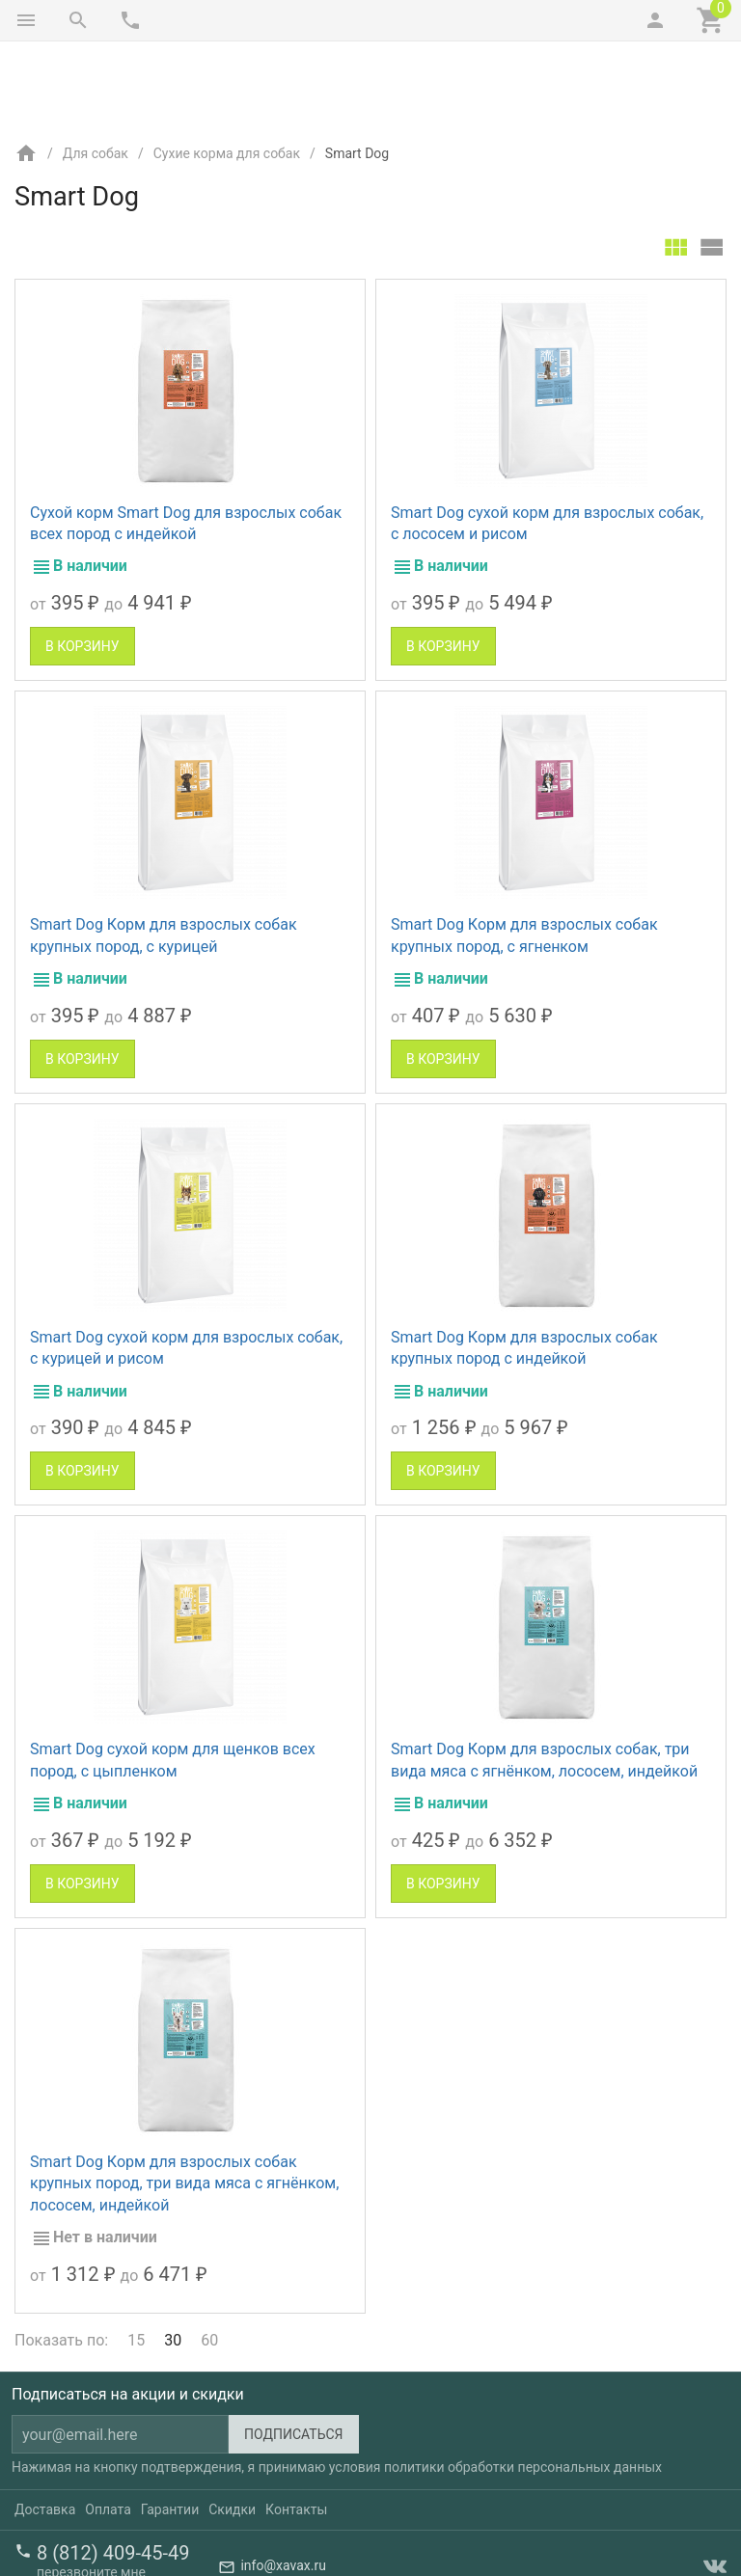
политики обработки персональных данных (523, 2386)
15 (136, 2259)
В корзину (82, 565)
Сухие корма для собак (226, 72)
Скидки (232, 2428)
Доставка (44, 2428)
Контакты (296, 2428)
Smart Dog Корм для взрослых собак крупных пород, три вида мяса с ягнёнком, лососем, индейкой (184, 2102)
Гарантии (170, 2428)
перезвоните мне (91, 2491)
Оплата (108, 2428)
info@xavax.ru (282, 2485)
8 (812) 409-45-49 (113, 2471)
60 (209, 2259)
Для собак (95, 72)
